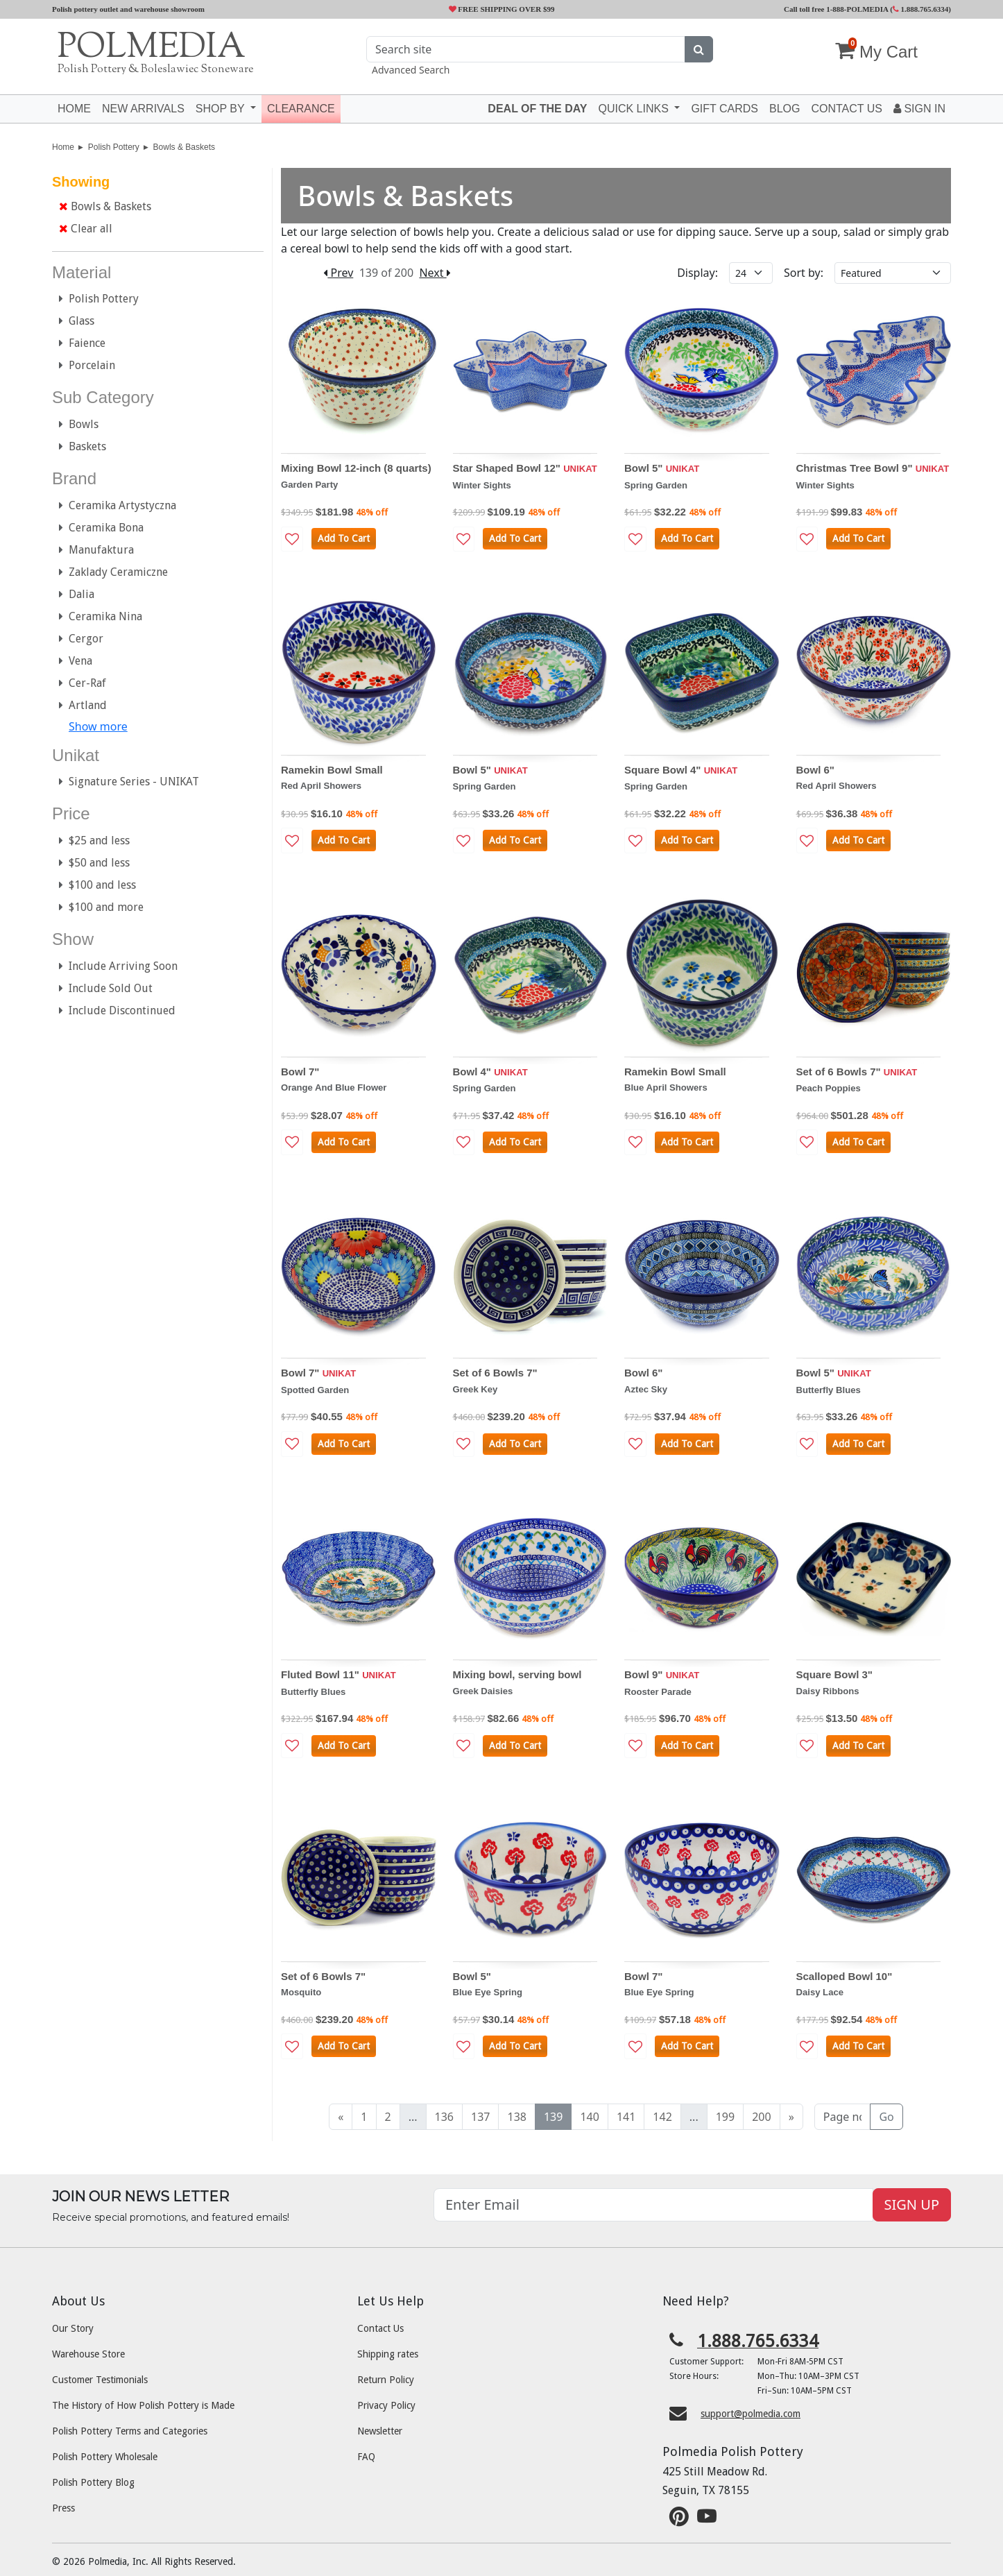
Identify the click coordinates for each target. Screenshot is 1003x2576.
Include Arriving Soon (118, 966)
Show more (98, 726)
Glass (76, 320)
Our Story (73, 2328)
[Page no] (842, 2117)
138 (516, 2116)
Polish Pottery (113, 147)
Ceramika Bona (101, 527)
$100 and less (97, 885)
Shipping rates (387, 2354)
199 (725, 2116)
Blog (784, 108)
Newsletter (379, 2431)
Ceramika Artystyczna (117, 505)
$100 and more (101, 907)
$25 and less (94, 840)
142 (662, 2116)
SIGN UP (911, 2204)
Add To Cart (344, 538)
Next (434, 272)
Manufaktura (96, 549)
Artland (83, 705)
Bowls (78, 424)
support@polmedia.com (750, 2413)
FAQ (366, 2456)
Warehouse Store (88, 2354)
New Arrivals (143, 108)
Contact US (846, 108)
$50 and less (94, 862)
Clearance (301, 108)
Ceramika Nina (100, 616)
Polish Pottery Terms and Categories (129, 2431)
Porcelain (87, 365)
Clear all (85, 228)
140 (589, 2116)
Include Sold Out (106, 988)
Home (74, 108)
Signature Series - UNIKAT (129, 781)
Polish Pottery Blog (93, 2482)
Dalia (76, 594)
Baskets (82, 446)
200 (761, 2116)
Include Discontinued (117, 1010)
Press (63, 2508)
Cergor (81, 638)
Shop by (222, 108)
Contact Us (380, 2328)
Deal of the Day (537, 108)
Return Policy (385, 2379)
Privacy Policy (386, 2405)
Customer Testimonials (100, 2379)
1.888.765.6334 (921, 9)
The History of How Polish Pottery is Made (143, 2405)
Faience (82, 343)
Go (886, 2116)
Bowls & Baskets (184, 147)
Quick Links (634, 108)
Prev (338, 272)
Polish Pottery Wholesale (104, 2456)
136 (444, 2116)
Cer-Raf (82, 683)
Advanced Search (410, 69)
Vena (75, 660)
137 (480, 2116)
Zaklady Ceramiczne (113, 572)
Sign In (919, 108)
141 (626, 2116)
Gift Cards (724, 108)
